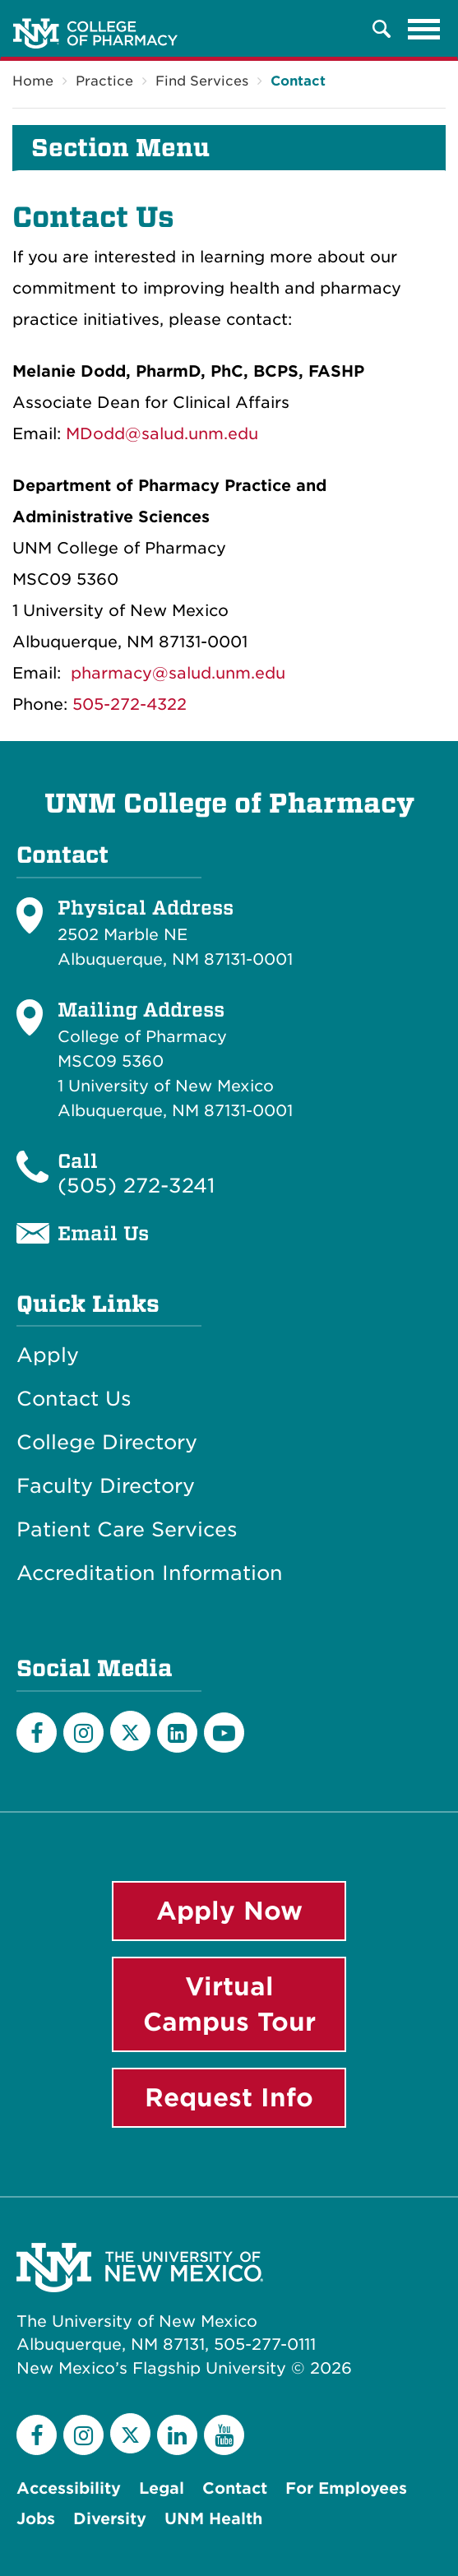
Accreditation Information (149, 1573)
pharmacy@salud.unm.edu (178, 673)
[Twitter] (130, 1731)
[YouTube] (224, 1732)
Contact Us (74, 1399)
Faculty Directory (105, 1486)
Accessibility (68, 2488)
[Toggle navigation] (424, 29)
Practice (104, 81)
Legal (161, 2488)
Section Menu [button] (120, 148)
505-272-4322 (129, 704)
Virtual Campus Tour (229, 2003)
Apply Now (229, 1910)
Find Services (201, 81)
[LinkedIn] (177, 1732)
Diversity (109, 2518)
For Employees (346, 2488)
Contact (298, 81)
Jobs (35, 2518)
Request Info (229, 2097)
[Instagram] (83, 1732)
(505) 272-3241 (136, 1186)
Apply (47, 1355)
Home (32, 81)
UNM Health (213, 2518)
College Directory (106, 1442)
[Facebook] (36, 1732)
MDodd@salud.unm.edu (162, 433)
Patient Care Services (127, 1530)
